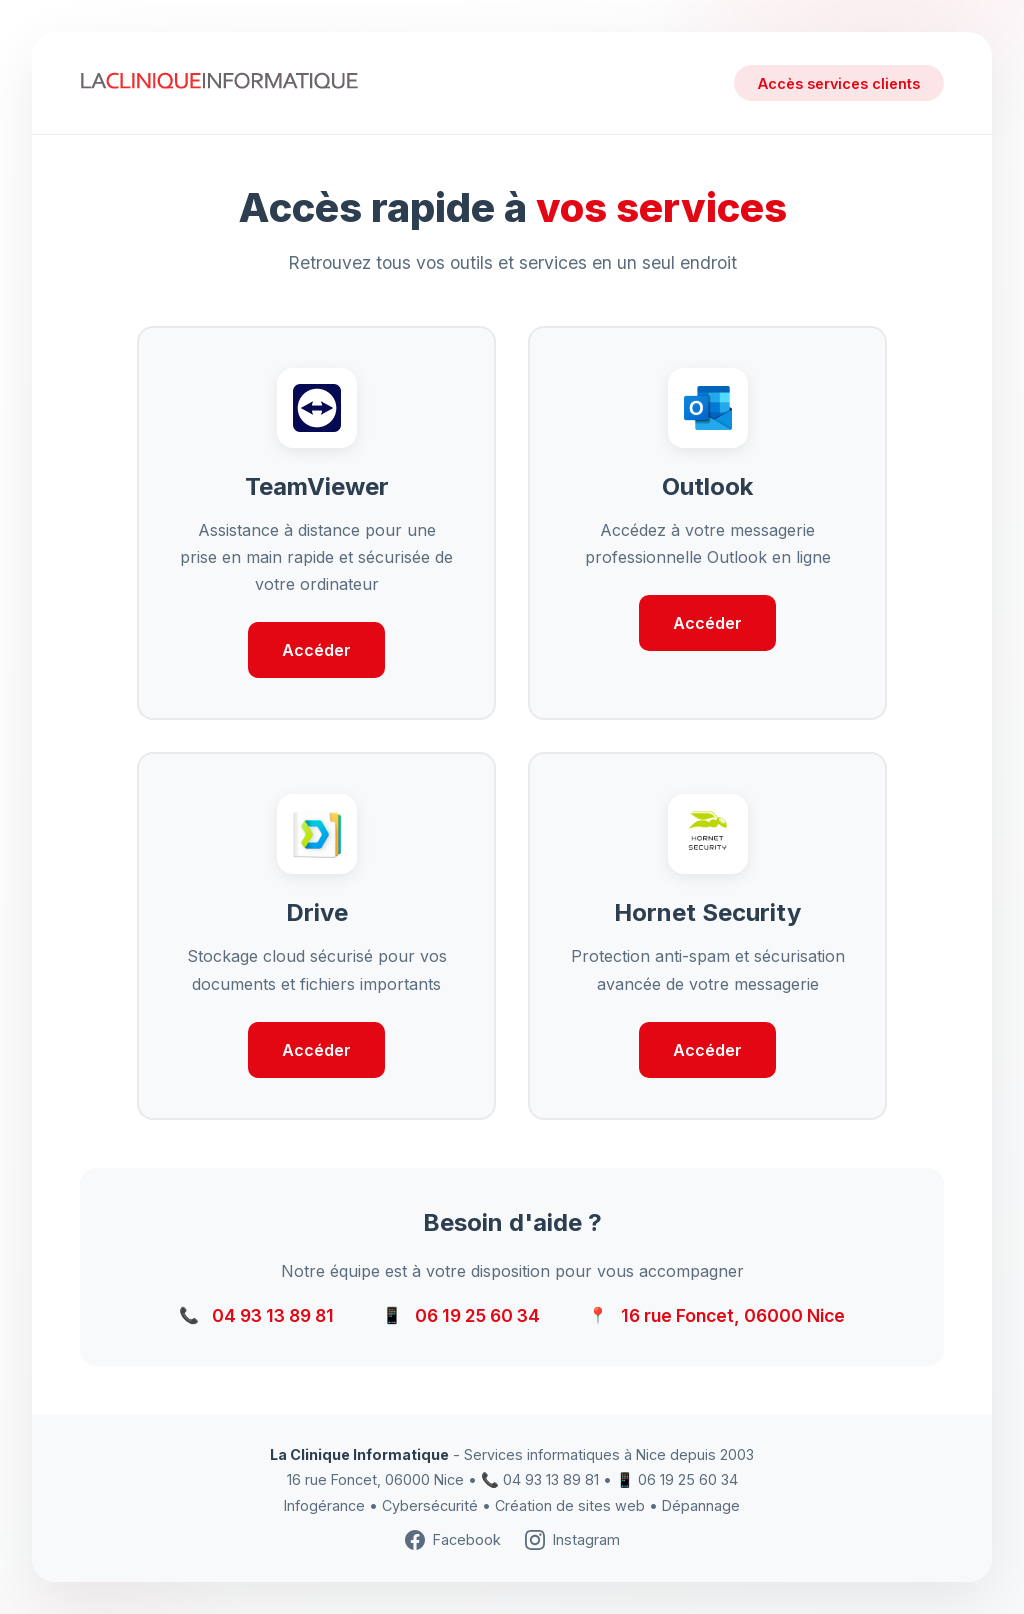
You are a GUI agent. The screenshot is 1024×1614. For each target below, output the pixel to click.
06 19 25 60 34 (477, 1315)
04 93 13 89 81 (273, 1315)
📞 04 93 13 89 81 (540, 1479)
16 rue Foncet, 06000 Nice (733, 1315)
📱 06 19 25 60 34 (677, 1479)
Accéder (316, 650)
